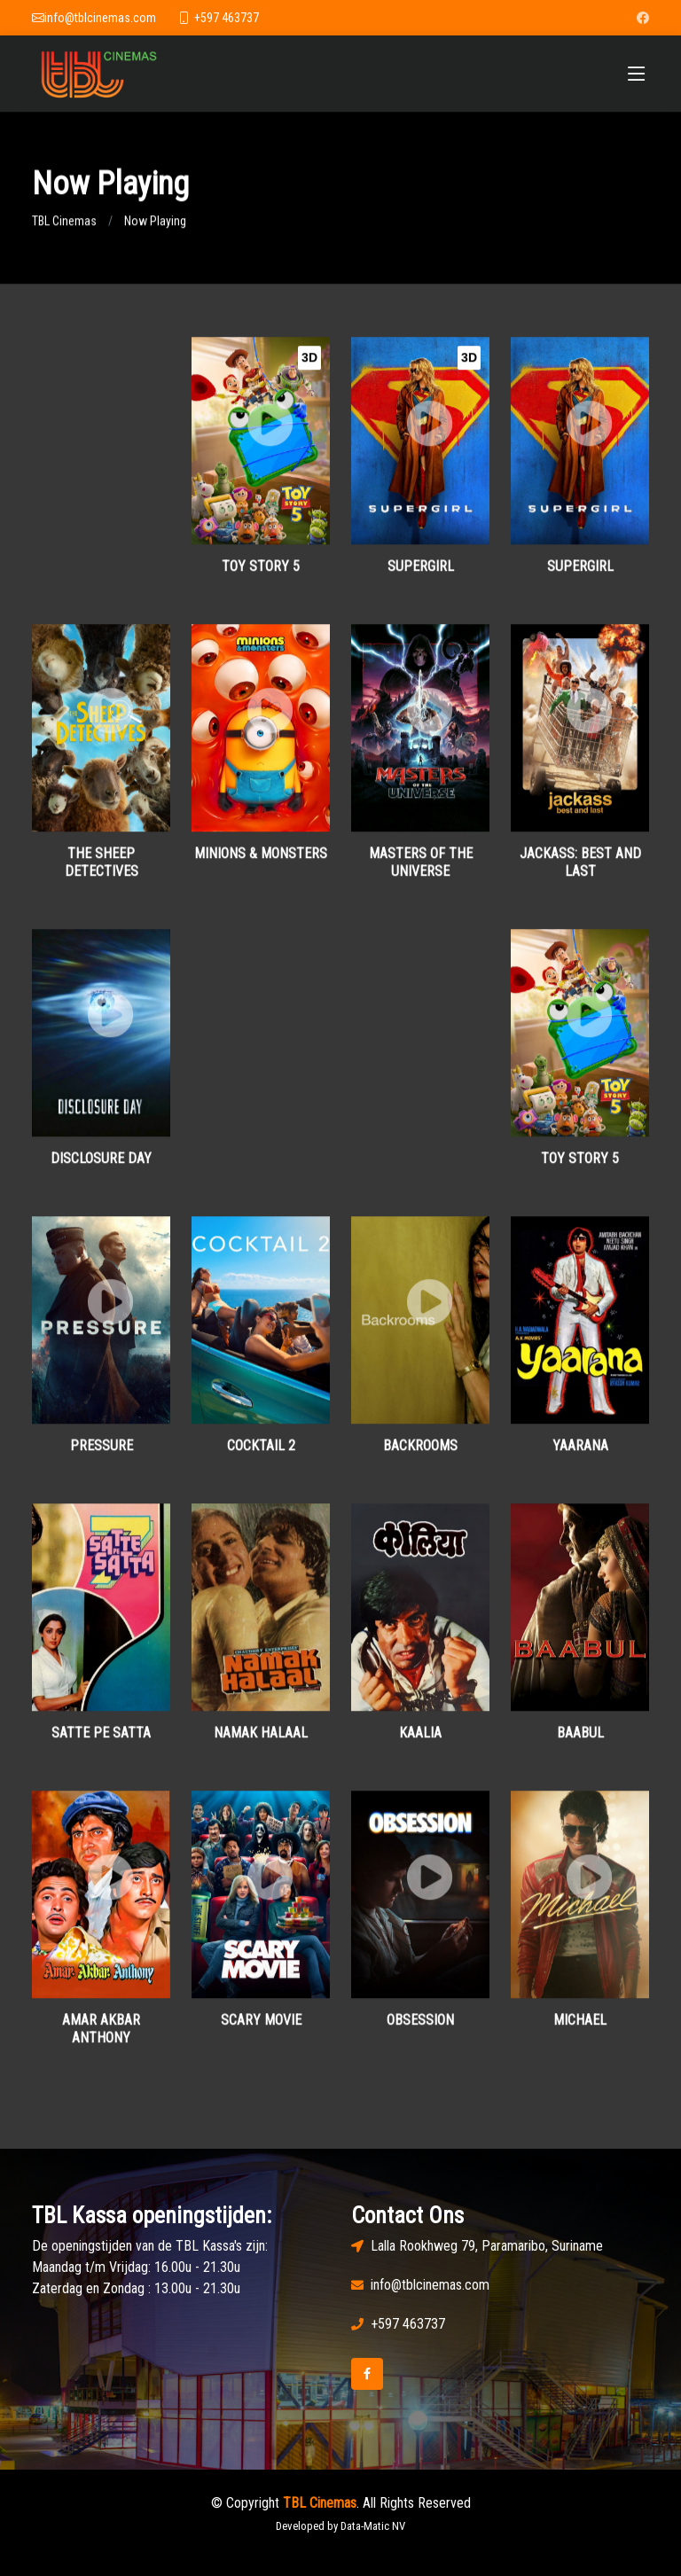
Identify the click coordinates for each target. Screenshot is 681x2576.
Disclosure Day (101, 1166)
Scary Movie (261, 2028)
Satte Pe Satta (101, 1741)
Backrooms (420, 1454)
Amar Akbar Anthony (101, 2037)
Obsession (420, 2028)
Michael (580, 2028)
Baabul (580, 1741)
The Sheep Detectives (101, 870)
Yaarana (580, 1454)
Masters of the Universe (421, 870)
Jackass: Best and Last (580, 870)
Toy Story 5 (261, 574)
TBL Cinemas (64, 229)
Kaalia (420, 1741)
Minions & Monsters (260, 862)
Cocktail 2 (261, 1454)
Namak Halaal (261, 1741)
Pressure (101, 1454)
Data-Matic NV (372, 2526)
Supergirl (420, 574)
